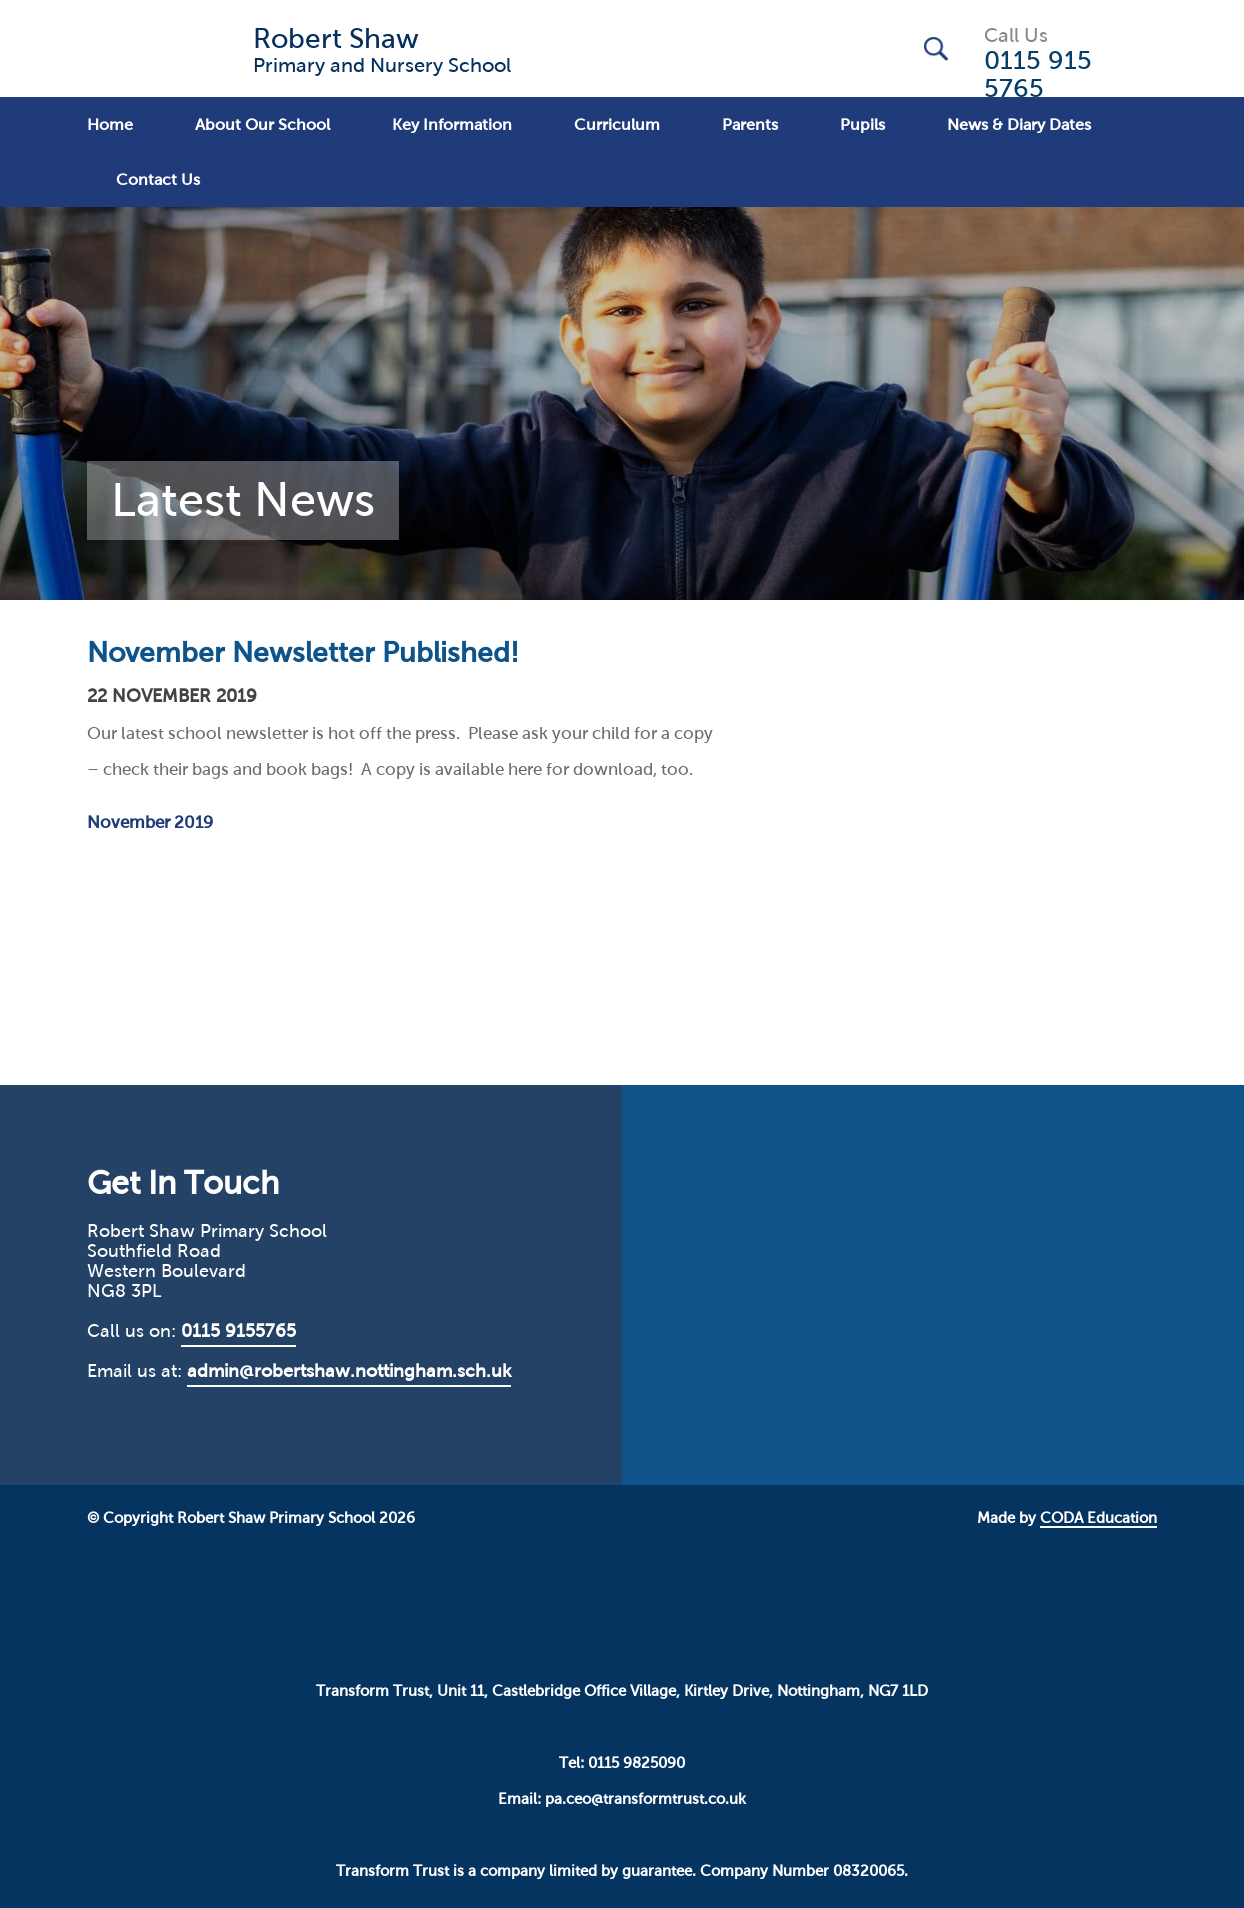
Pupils (862, 124)
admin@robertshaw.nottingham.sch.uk (349, 1371)
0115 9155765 (238, 1331)
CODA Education (1098, 1518)
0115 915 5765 (1038, 74)
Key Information (452, 124)
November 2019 (150, 822)
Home (110, 124)
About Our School (262, 124)
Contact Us (158, 179)
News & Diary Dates (1019, 124)
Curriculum (617, 124)
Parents (750, 124)
